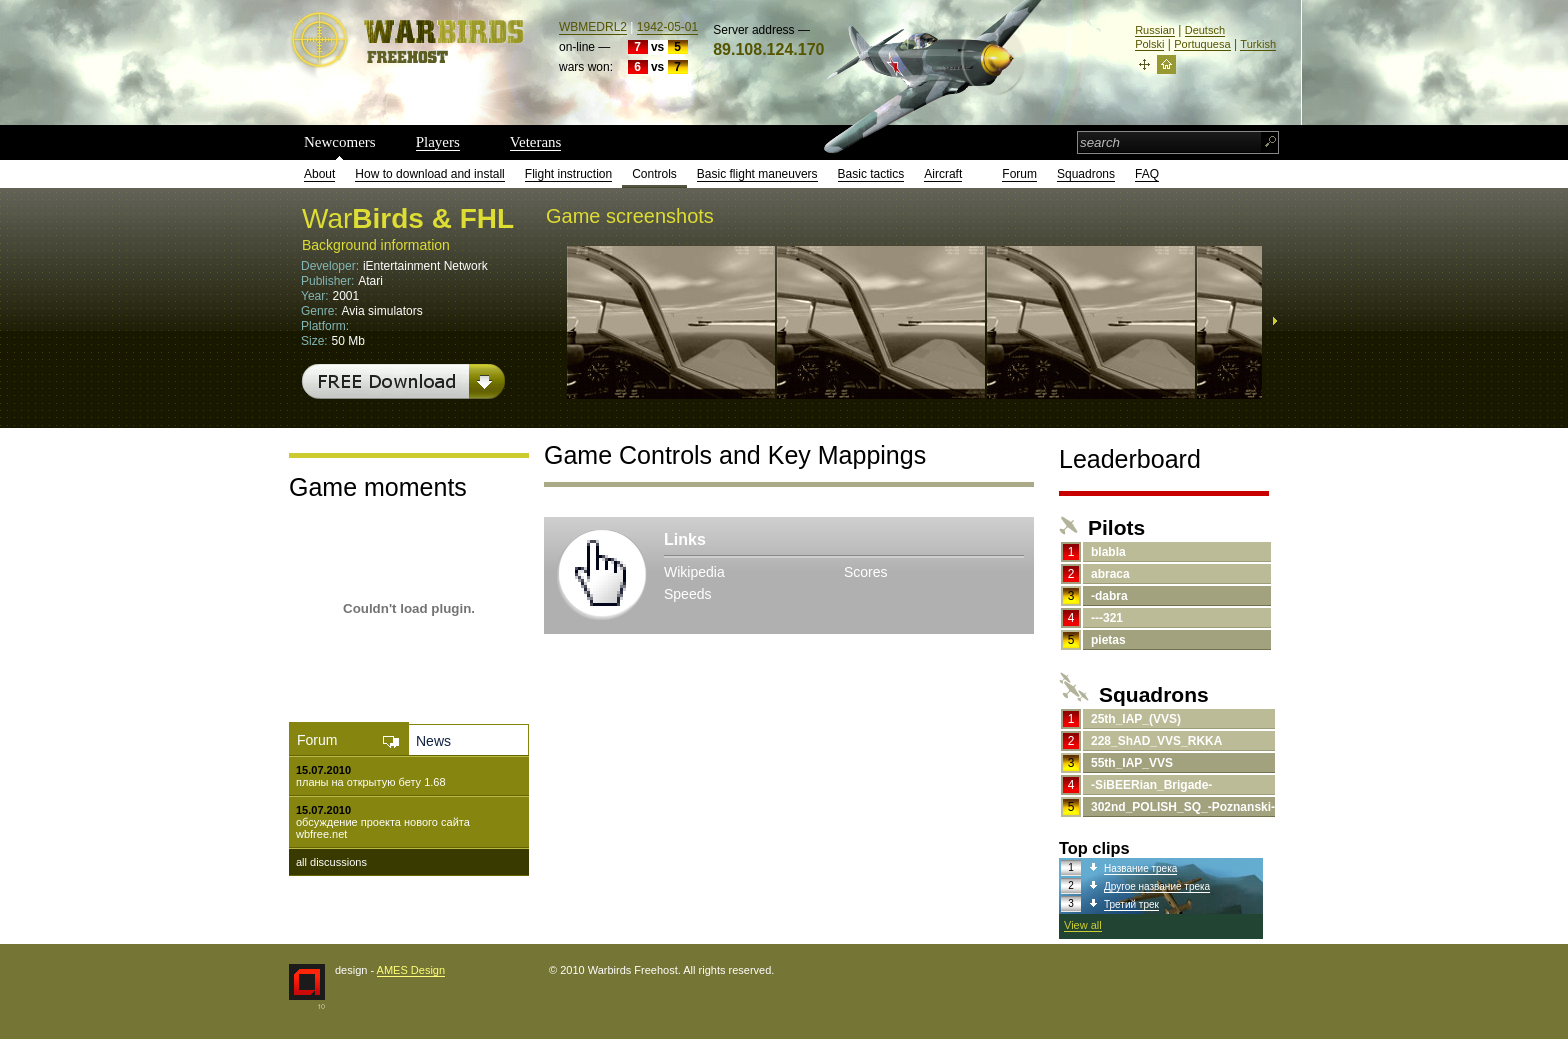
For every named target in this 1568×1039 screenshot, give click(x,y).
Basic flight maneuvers (757, 174)
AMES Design (411, 970)
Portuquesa (1202, 44)
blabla (1108, 552)
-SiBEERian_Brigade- (1151, 785)
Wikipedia (694, 572)
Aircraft (943, 174)
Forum (1019, 174)
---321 (1107, 618)
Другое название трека (1157, 886)
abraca (1110, 574)
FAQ (1147, 174)
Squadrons (1086, 174)
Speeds (687, 594)
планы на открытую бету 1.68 (371, 782)
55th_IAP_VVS (1132, 763)
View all (1083, 925)
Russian (1155, 30)
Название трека (1140, 868)
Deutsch (1205, 30)
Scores (866, 572)
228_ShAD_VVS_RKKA (1156, 741)
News (433, 741)
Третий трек (1131, 904)
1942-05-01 (667, 27)
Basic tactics (871, 174)
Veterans (536, 142)
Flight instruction (568, 174)
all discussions (331, 862)
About (319, 174)
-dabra (1109, 596)
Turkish (1258, 44)
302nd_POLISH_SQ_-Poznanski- (1183, 807)
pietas (1108, 640)
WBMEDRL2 (593, 27)
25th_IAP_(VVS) (1136, 719)
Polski (1149, 44)
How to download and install (429, 174)
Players (438, 142)
